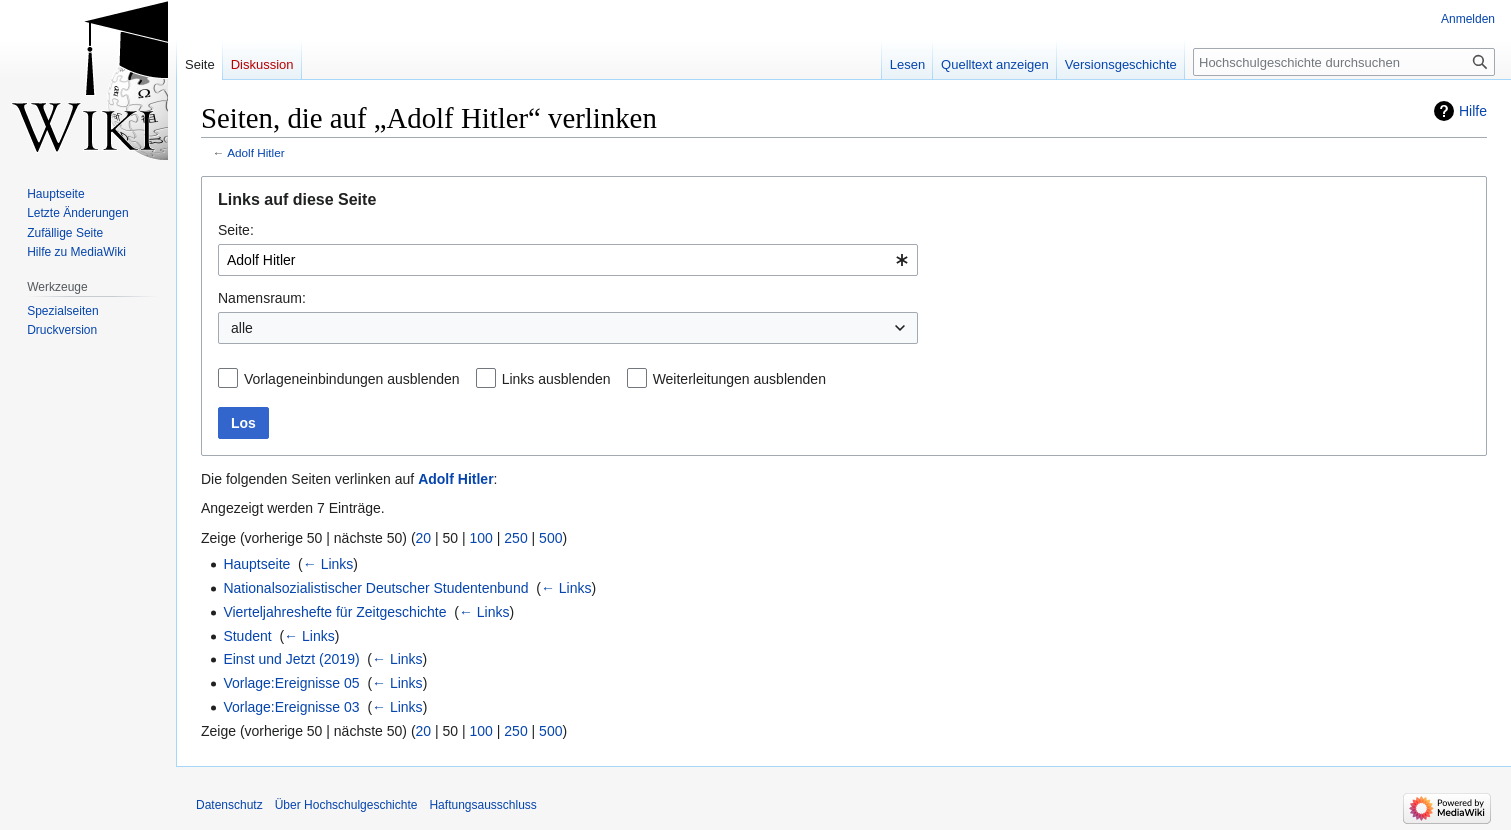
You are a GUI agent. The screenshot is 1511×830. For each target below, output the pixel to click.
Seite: (236, 230)
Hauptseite (256, 564)
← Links (328, 564)
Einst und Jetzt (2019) (291, 659)
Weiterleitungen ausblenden (739, 379)
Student (247, 636)
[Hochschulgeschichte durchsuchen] (1344, 62)
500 (550, 538)
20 (424, 538)
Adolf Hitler (255, 152)
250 (515, 538)
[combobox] (568, 260)
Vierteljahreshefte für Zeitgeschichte (334, 612)
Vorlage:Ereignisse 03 (291, 707)
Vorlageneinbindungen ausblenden (352, 379)
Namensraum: (262, 298)
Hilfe (1473, 111)
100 (481, 538)
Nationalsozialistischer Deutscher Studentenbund (375, 588)
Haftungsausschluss (482, 805)
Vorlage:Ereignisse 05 (291, 683)
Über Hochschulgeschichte (346, 805)
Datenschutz (229, 805)
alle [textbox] (242, 328)
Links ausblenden (556, 379)
